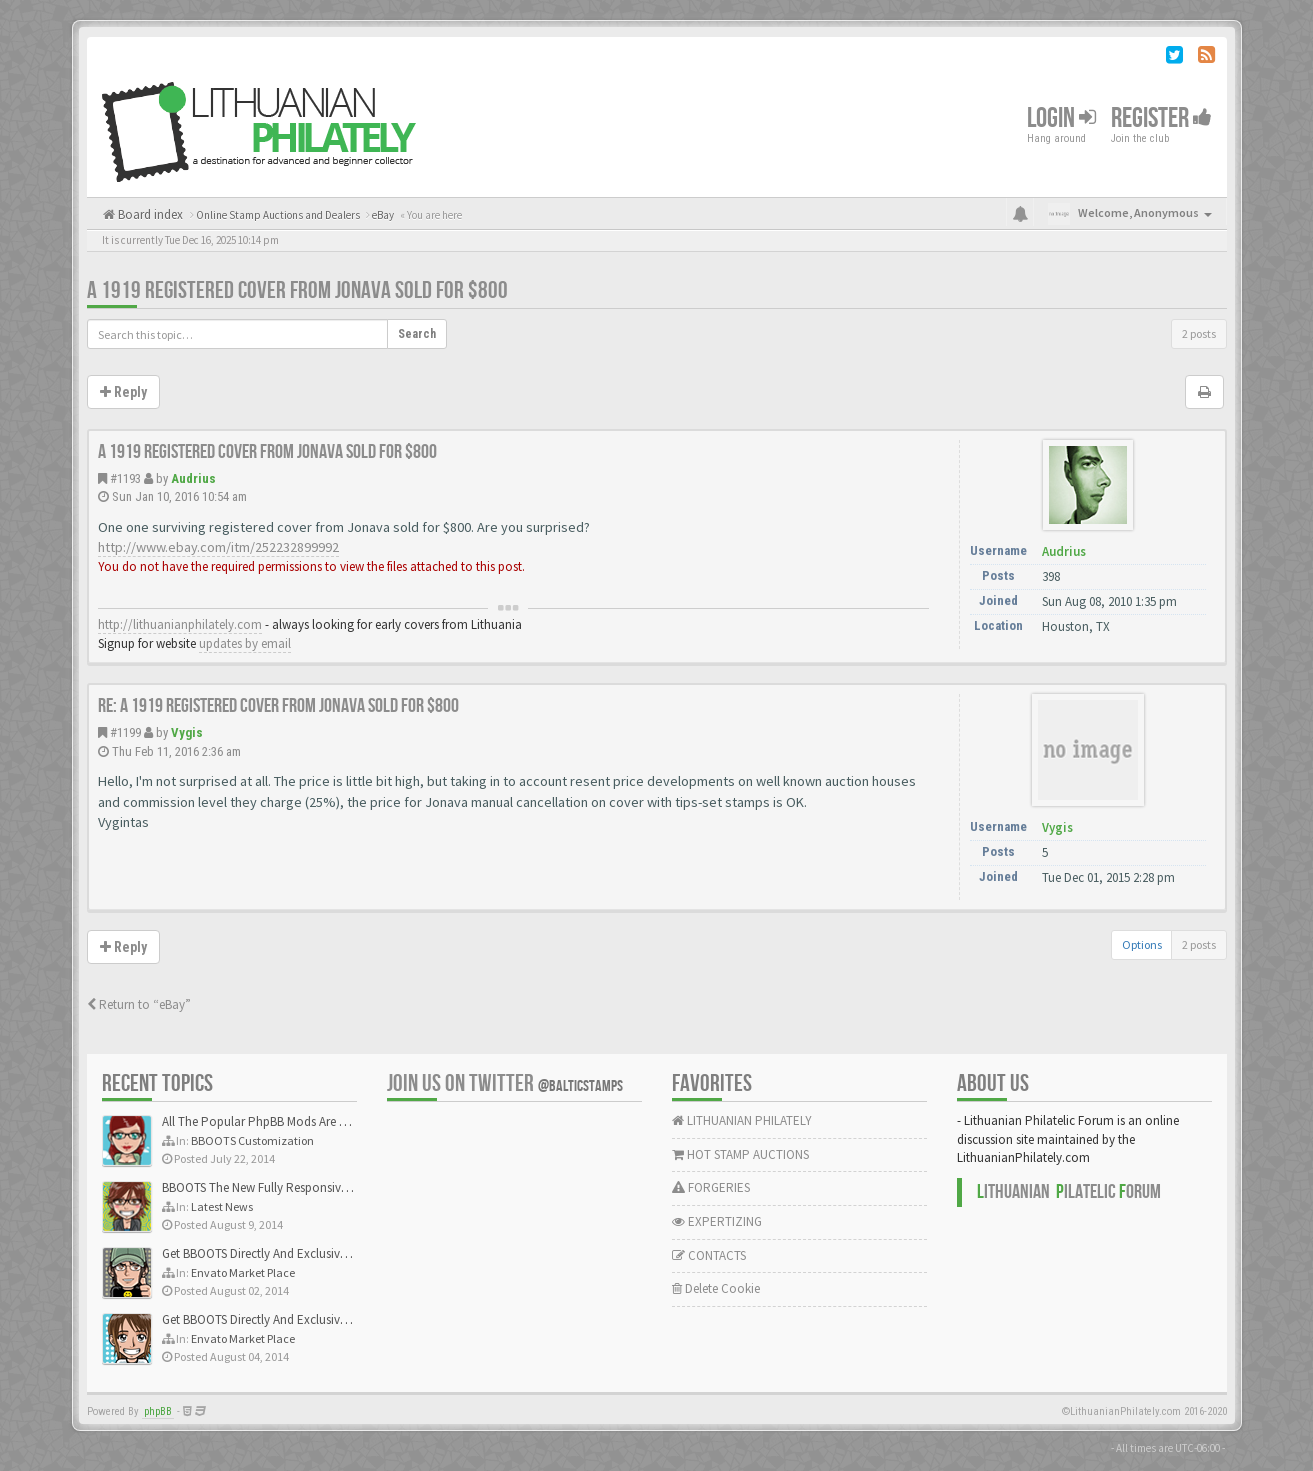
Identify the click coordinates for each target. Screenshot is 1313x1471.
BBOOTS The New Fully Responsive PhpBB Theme (294, 1187)
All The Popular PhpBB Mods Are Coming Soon (288, 1121)
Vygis (187, 732)
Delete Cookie (716, 1288)
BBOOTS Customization (252, 1140)
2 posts (1199, 333)
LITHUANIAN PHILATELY (742, 1120)
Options (1142, 944)
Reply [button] (123, 392)
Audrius (193, 478)
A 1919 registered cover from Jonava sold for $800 (297, 290)
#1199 (125, 732)
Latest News (222, 1206)
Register (1161, 118)
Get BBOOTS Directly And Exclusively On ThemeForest (304, 1253)
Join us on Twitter (505, 1083)
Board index (149, 214)
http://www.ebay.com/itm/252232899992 (218, 547)
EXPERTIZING (717, 1221)
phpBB (158, 1411)
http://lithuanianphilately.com (180, 624)
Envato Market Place (243, 1272)
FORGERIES (711, 1187)
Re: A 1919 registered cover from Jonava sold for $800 (278, 706)
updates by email (245, 643)
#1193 (125, 478)
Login (1061, 118)
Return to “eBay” (139, 1004)
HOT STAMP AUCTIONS (740, 1154)
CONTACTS (709, 1255)
